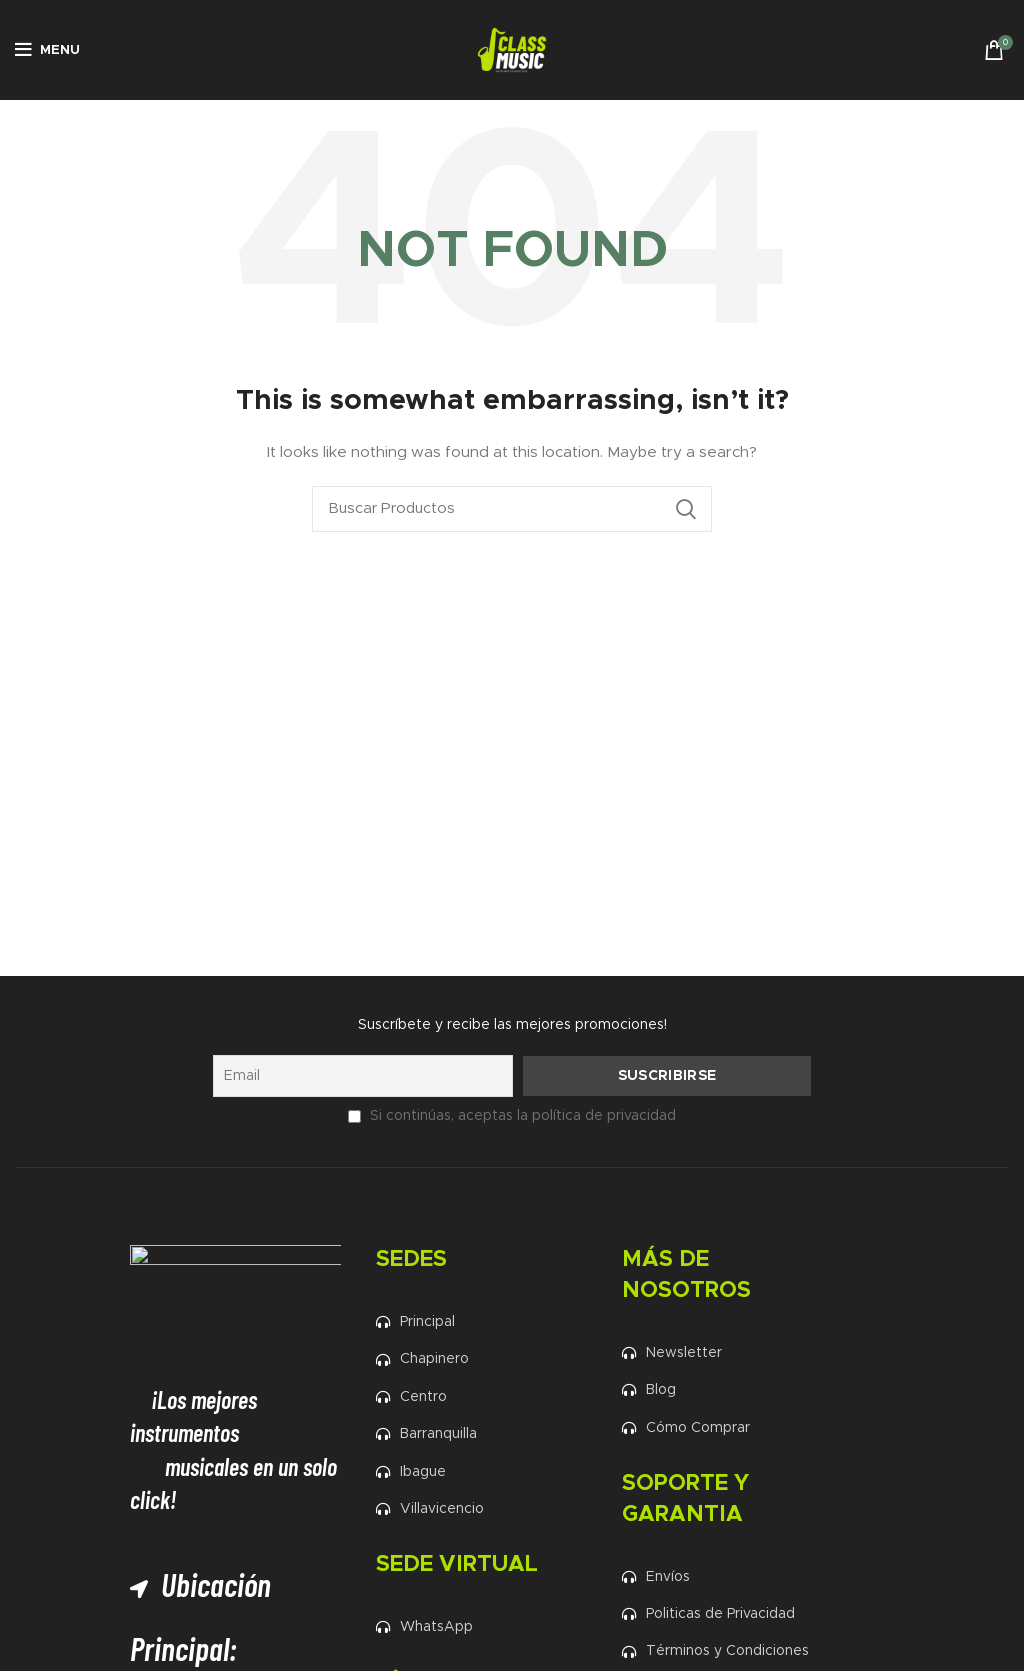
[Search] (512, 509)
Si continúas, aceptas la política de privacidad (522, 1116)
